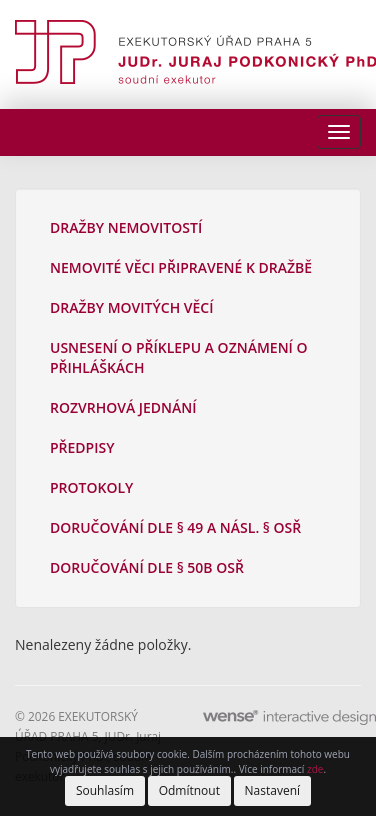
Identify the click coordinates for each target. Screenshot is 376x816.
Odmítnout (189, 790)
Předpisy (82, 447)
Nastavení (273, 790)
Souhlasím (105, 790)
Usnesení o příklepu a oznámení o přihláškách (179, 357)
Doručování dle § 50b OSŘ (147, 567)
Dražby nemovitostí (126, 227)
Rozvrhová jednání (123, 407)
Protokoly (91, 487)
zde (315, 769)
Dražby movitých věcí (132, 307)
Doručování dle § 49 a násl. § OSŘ (175, 527)
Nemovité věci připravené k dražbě (181, 267)
